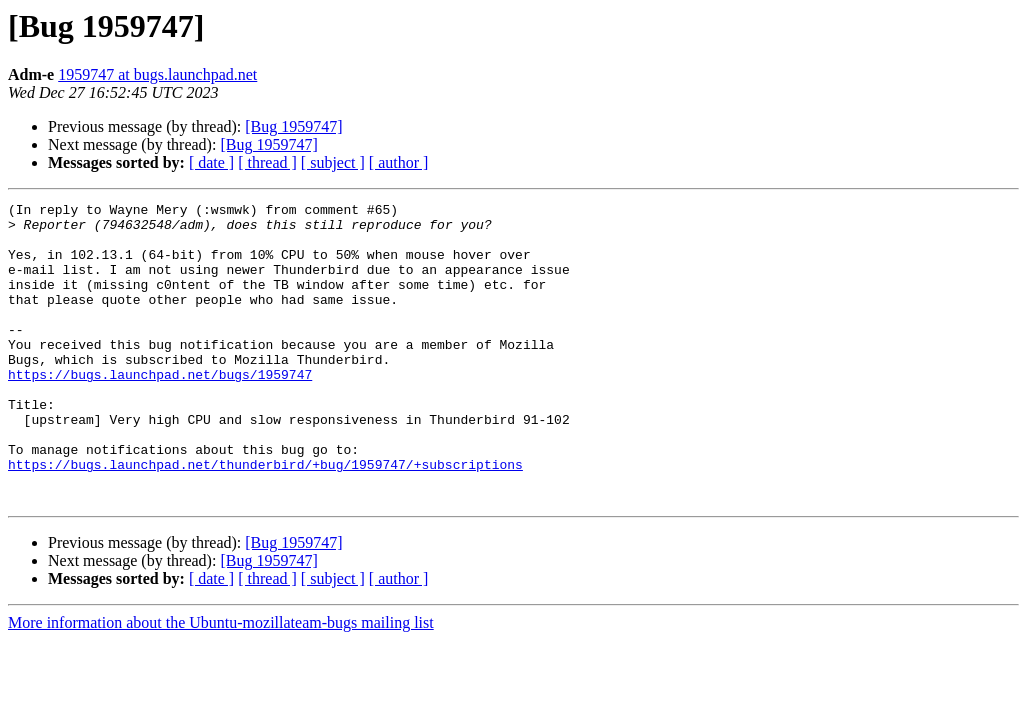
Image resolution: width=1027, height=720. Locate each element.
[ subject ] (333, 162)
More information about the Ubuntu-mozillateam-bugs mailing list (221, 682)
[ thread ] (267, 162)
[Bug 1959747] (293, 126)
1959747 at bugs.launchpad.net (157, 74)
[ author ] (399, 162)
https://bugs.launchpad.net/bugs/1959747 (160, 410)
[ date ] (211, 162)
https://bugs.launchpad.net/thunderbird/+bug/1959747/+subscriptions (265, 518)
